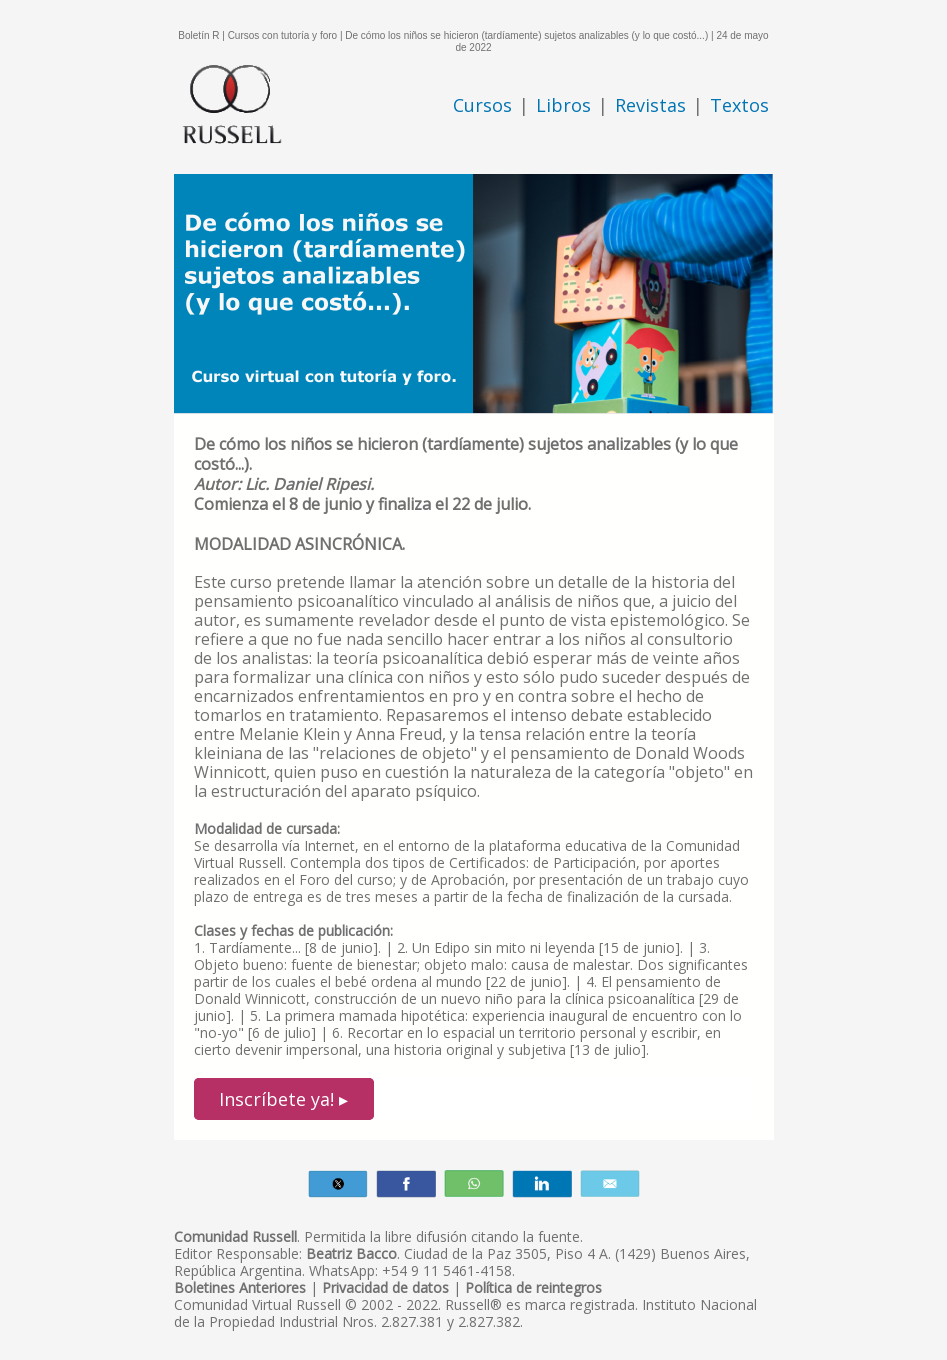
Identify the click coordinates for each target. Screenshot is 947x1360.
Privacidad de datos (385, 1287)
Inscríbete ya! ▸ (283, 1099)
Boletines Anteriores (240, 1287)
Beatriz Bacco (351, 1253)
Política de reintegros (533, 1287)
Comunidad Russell (235, 1236)
